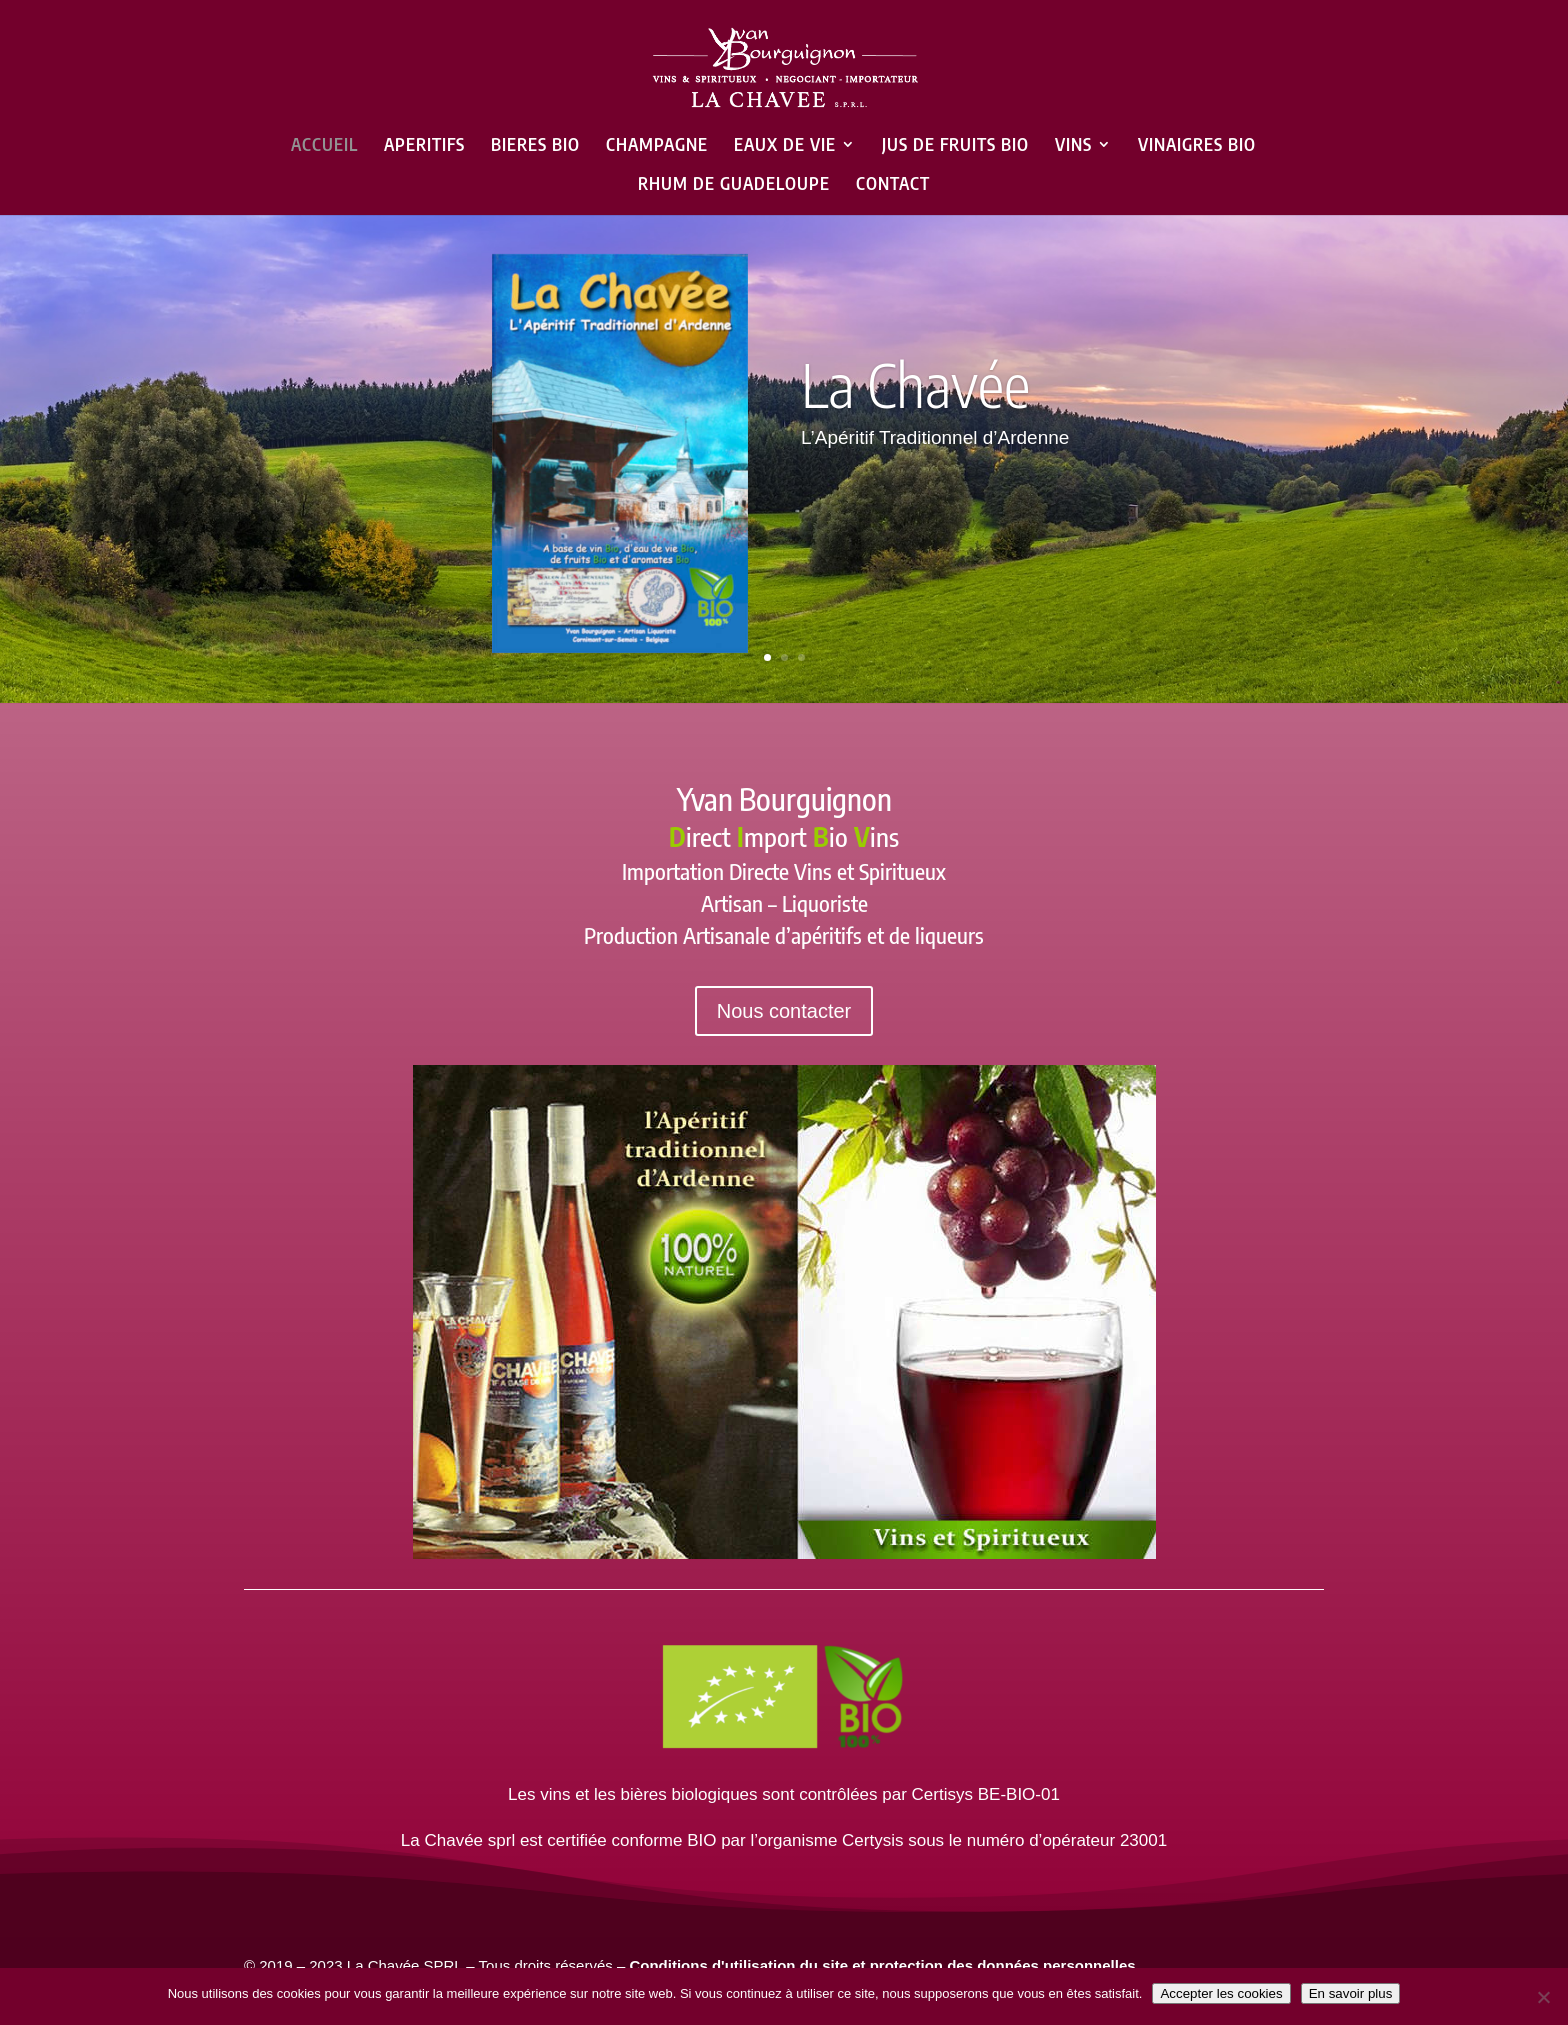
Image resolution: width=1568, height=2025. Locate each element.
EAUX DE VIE (785, 146)
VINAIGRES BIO (1197, 146)
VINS (1073, 146)
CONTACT (893, 185)
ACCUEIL (324, 146)
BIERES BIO (535, 146)
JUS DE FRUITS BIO (955, 146)
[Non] (1543, 1997)
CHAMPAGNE (657, 146)
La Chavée (915, 384)
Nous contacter (784, 1011)
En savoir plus (1351, 1993)
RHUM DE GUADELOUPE (734, 185)
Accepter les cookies (1221, 1993)
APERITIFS (424, 146)
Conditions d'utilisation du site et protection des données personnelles (882, 1965)
